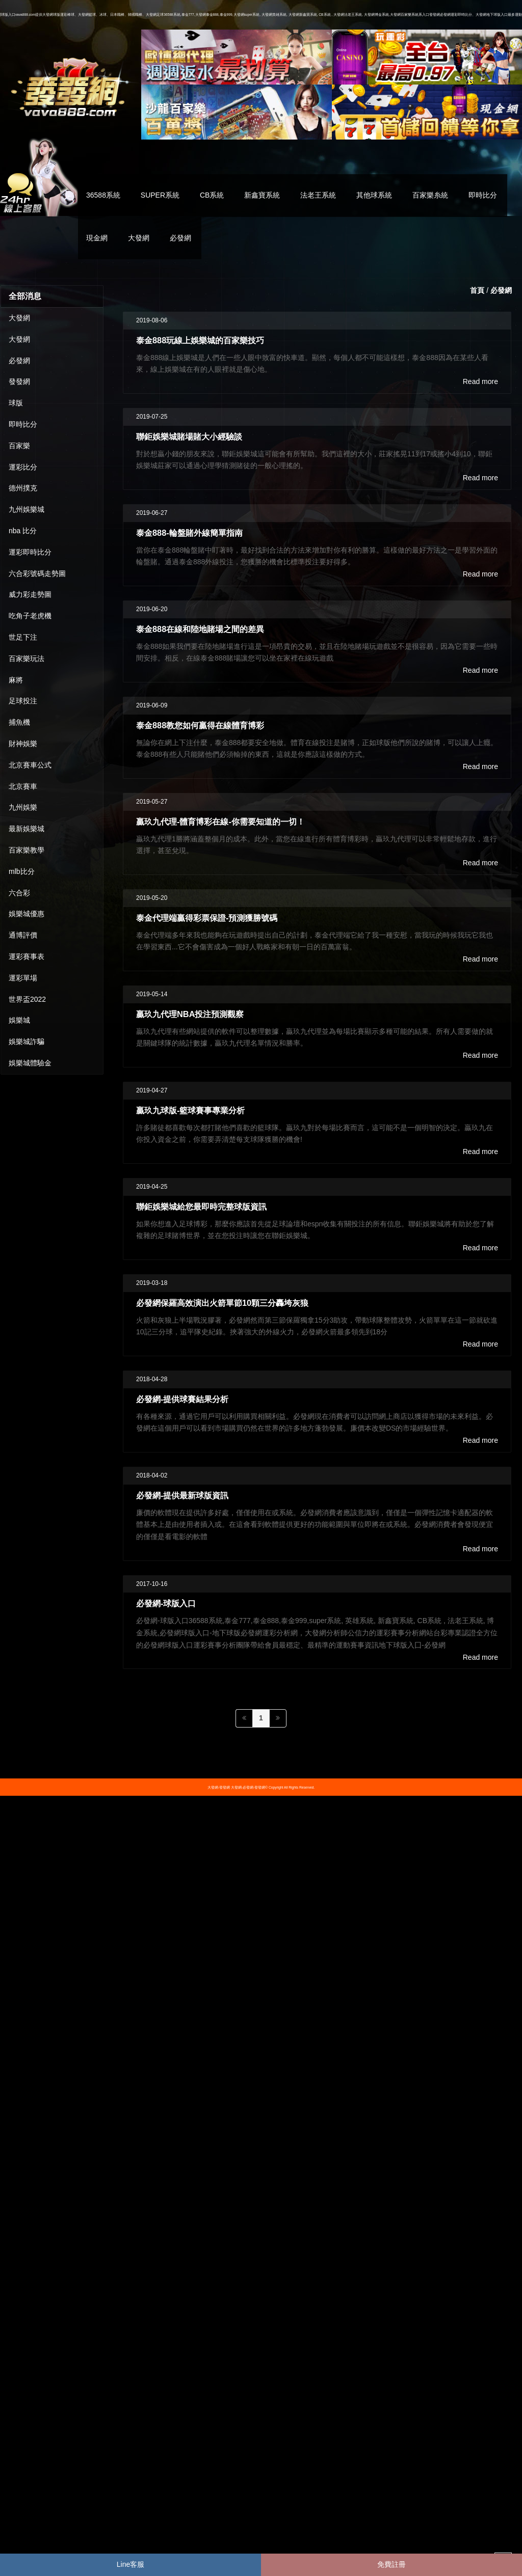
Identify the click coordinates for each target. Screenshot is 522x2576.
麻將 (16, 680)
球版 (16, 403)
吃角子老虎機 (30, 616)
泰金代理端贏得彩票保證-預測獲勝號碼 (206, 917)
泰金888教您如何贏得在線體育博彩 (200, 725)
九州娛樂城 (26, 509)
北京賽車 (23, 786)
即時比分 (482, 195)
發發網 (19, 381)
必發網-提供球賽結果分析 (182, 1399)
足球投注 (23, 701)
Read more (480, 381)
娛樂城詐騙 (26, 1041)
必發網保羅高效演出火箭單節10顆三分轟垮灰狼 (222, 1302)
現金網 (97, 238)
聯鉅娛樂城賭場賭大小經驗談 (189, 436)
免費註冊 (391, 2564)
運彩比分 (23, 467)
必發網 (180, 238)
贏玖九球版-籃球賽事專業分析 (190, 1110)
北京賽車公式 (30, 765)
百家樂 (19, 446)
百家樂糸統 (430, 195)
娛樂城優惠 (26, 914)
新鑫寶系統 (262, 195)
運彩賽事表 (26, 956)
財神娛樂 (23, 743)
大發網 (138, 238)
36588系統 (103, 195)
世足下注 (23, 637)
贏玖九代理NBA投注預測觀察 (190, 1014)
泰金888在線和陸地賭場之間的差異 (200, 629)
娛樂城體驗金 (30, 1063)
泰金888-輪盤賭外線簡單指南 (189, 532)
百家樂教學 (26, 850)
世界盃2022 (27, 999)
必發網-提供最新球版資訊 (182, 1495)
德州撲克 (23, 488)
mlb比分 (22, 871)
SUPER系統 (160, 195)
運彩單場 (23, 978)
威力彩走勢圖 (30, 594)
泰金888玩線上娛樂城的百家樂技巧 (200, 340)
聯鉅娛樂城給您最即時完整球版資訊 (201, 1206)
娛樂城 (19, 1020)
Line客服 (130, 2564)
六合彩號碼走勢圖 (37, 573)
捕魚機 (19, 722)
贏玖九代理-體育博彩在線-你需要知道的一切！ (220, 821)
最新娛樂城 (26, 829)
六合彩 (19, 893)
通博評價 (23, 935)
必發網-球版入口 (166, 1603)
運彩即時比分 (30, 552)
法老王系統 (318, 195)
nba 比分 (23, 531)
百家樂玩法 (26, 658)
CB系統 (212, 195)
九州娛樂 (23, 807)
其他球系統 (374, 195)
